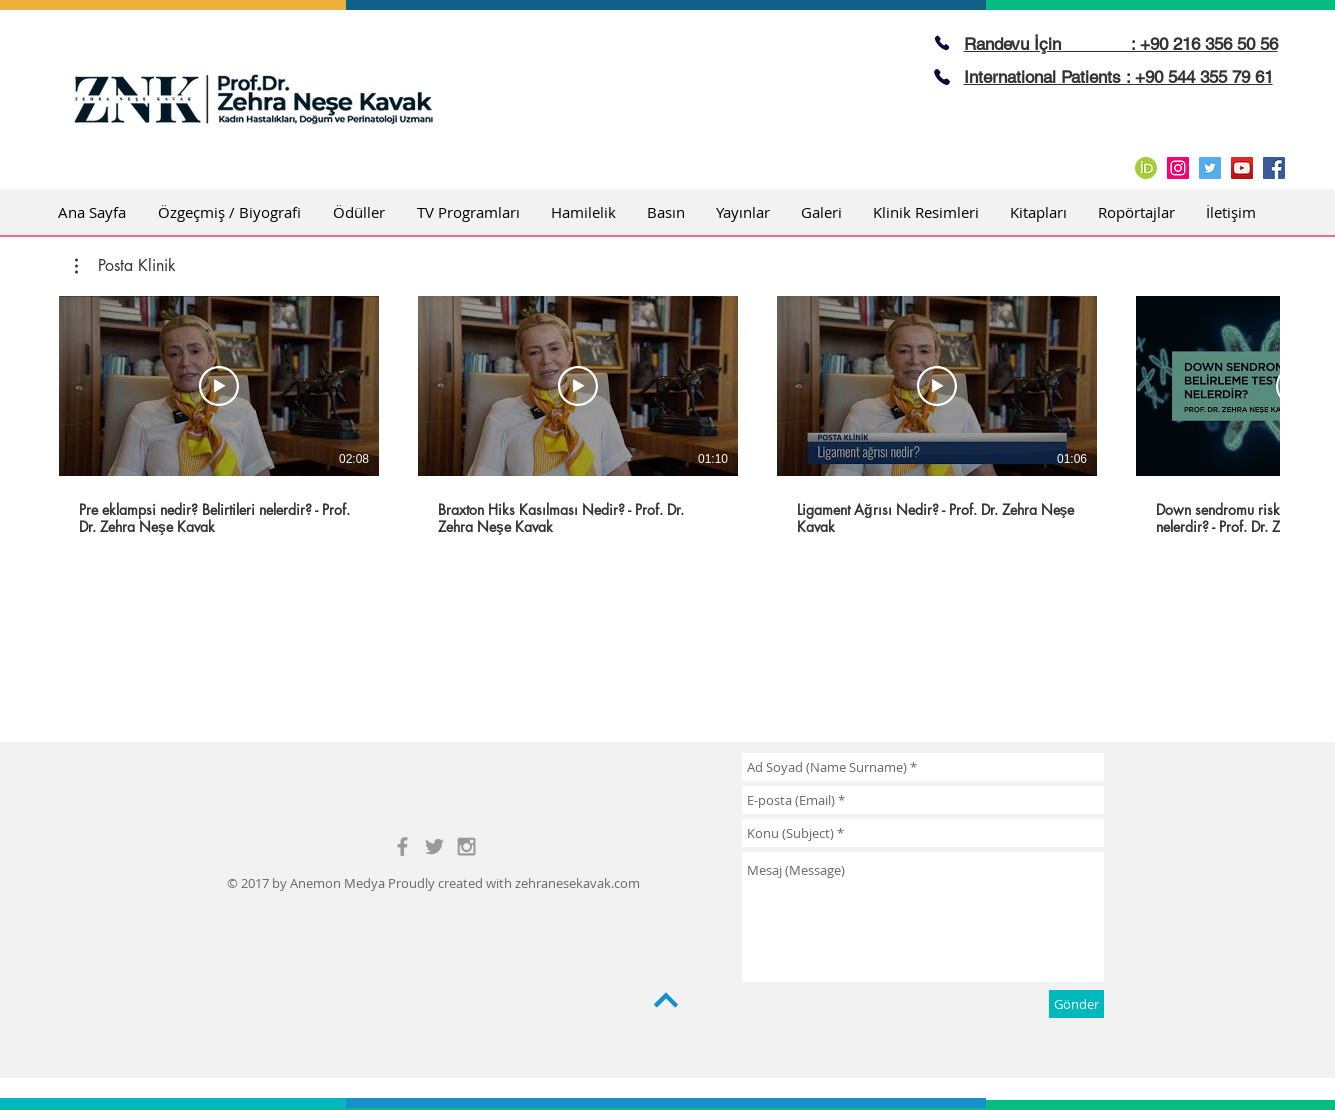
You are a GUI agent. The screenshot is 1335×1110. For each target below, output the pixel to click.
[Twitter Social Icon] (1210, 168)
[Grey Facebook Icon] (402, 846)
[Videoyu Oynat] (219, 386)
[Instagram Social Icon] (1178, 168)
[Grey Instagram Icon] (466, 846)
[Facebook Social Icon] (1274, 168)
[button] (125, 266)
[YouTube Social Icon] (1242, 168)
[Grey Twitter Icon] (434, 846)
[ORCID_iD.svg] (1146, 168)
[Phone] (942, 43)
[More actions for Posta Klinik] (125, 266)
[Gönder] (1076, 1004)
